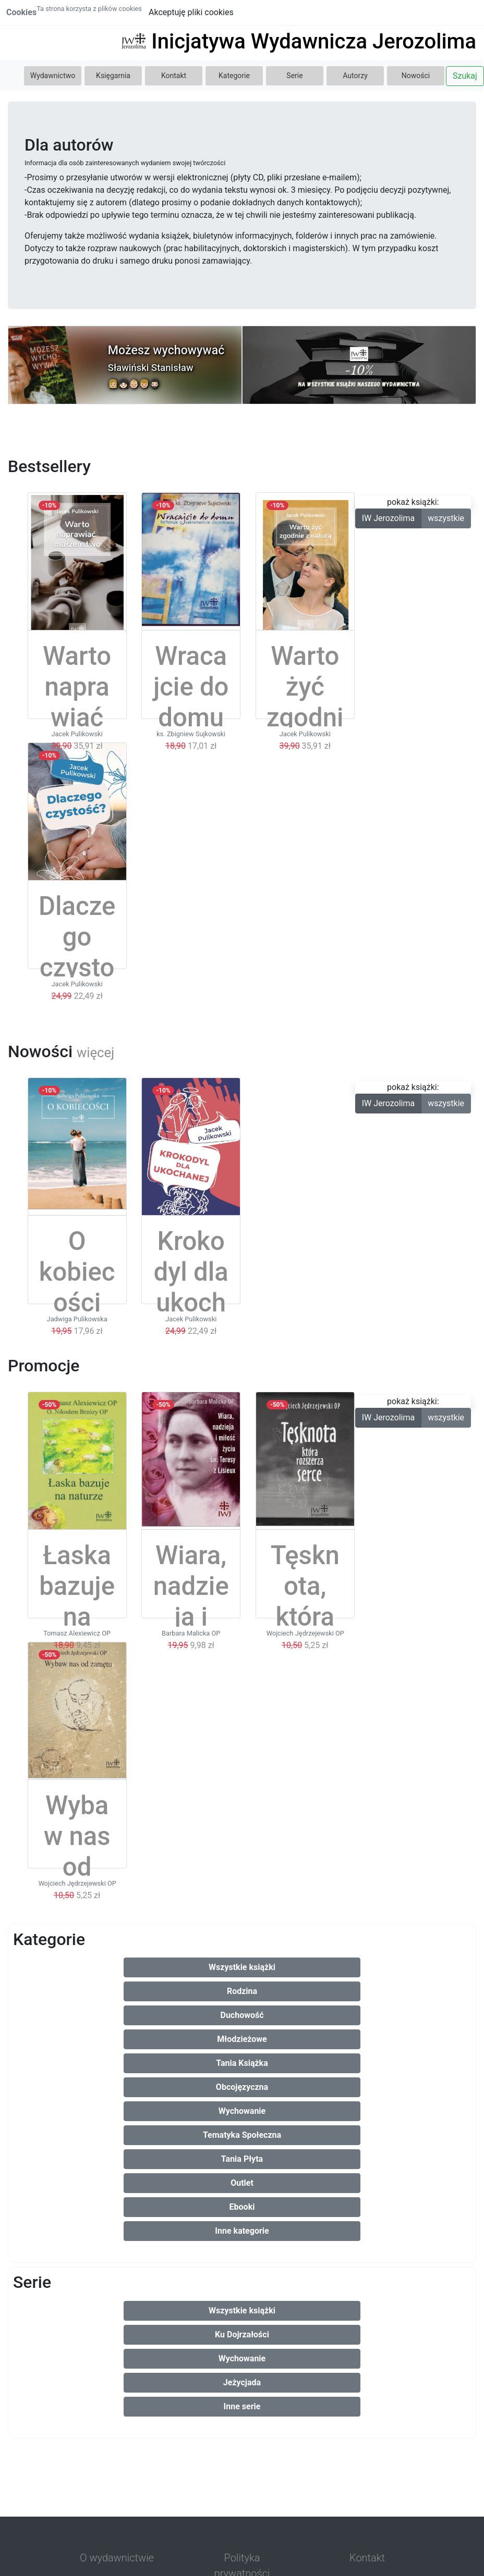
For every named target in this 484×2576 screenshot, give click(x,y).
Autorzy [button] (355, 75)
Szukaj (465, 76)
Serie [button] (294, 75)
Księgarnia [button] (113, 75)
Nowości (416, 75)
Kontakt (173, 75)
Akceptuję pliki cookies (191, 12)
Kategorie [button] (234, 75)
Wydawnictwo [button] (53, 75)
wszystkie (446, 517)
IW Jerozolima (388, 517)
